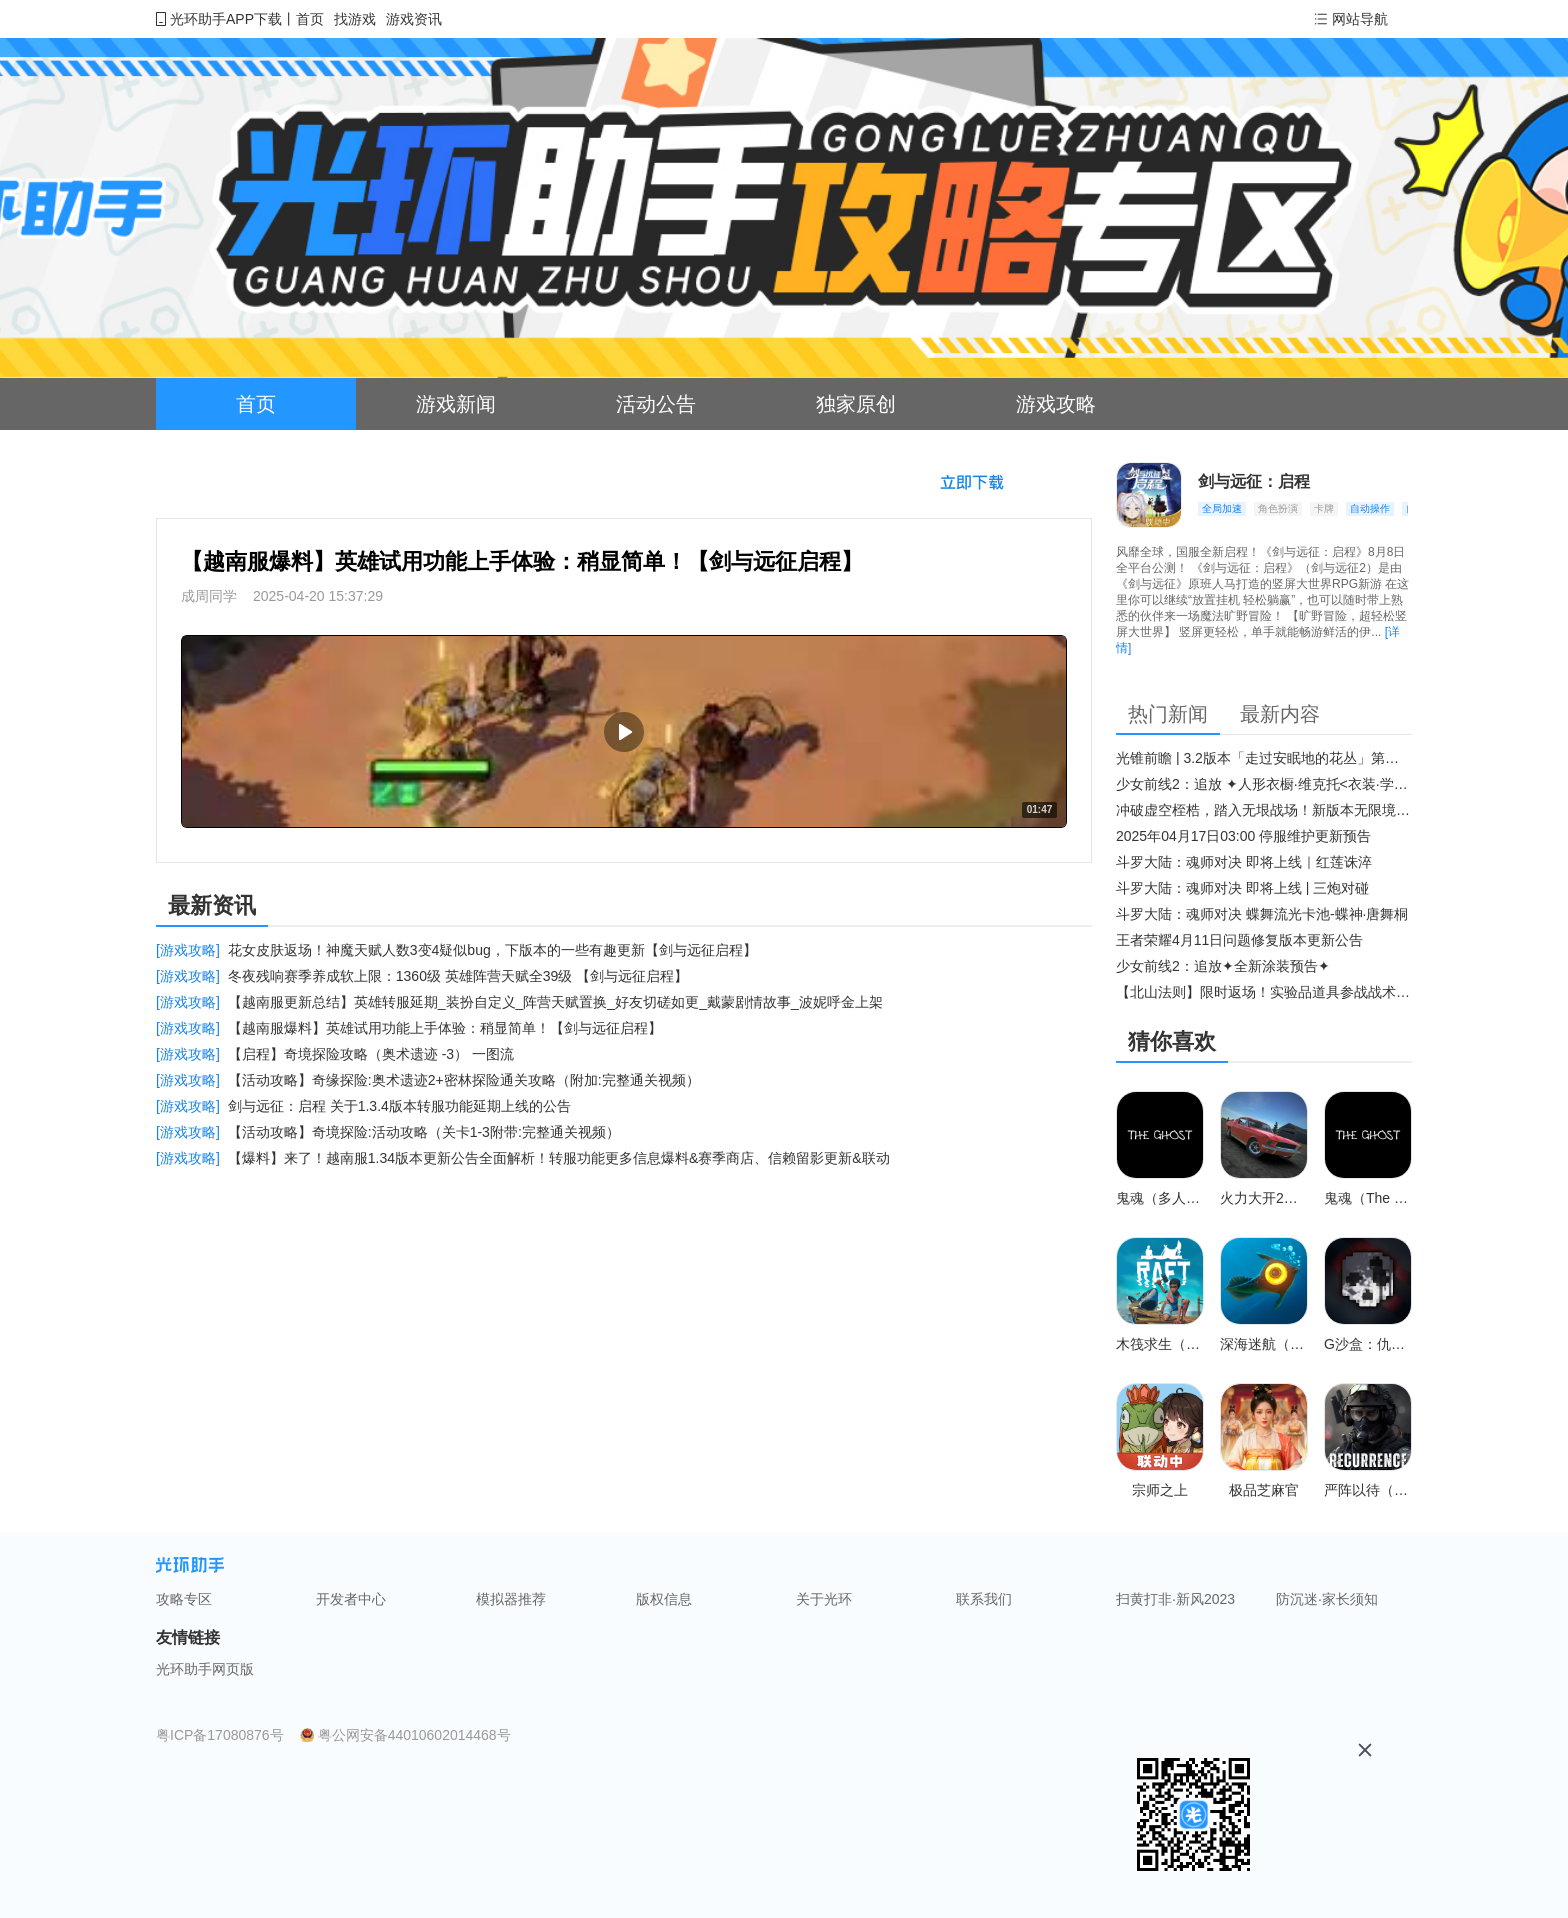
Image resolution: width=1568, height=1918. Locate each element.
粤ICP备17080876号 (220, 1735)
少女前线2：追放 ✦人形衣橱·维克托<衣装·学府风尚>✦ (1264, 784)
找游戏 (355, 19)
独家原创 (856, 404)
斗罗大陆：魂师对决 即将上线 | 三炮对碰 (1242, 888)
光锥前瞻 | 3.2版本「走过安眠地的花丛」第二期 (1264, 758)
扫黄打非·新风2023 (1175, 1599)
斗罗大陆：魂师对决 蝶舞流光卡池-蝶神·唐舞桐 (1262, 914)
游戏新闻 (456, 404)
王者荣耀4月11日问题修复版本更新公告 (1239, 940)
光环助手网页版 (205, 1669)
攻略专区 (184, 1599)
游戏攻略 (1056, 404)
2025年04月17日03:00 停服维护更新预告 (1243, 836)
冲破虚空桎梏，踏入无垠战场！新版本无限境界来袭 (1264, 810)
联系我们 (984, 1599)
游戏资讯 (414, 19)
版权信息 (664, 1599)
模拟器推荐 (511, 1599)
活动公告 (656, 404)
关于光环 (824, 1599)
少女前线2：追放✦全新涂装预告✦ (1223, 966)
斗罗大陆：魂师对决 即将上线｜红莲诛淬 (1244, 862)
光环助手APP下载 (226, 19)
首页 (310, 19)
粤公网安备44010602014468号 (414, 1735)
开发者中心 (351, 1599)
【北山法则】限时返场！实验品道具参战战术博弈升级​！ (1264, 992)
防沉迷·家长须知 (1327, 1599)
